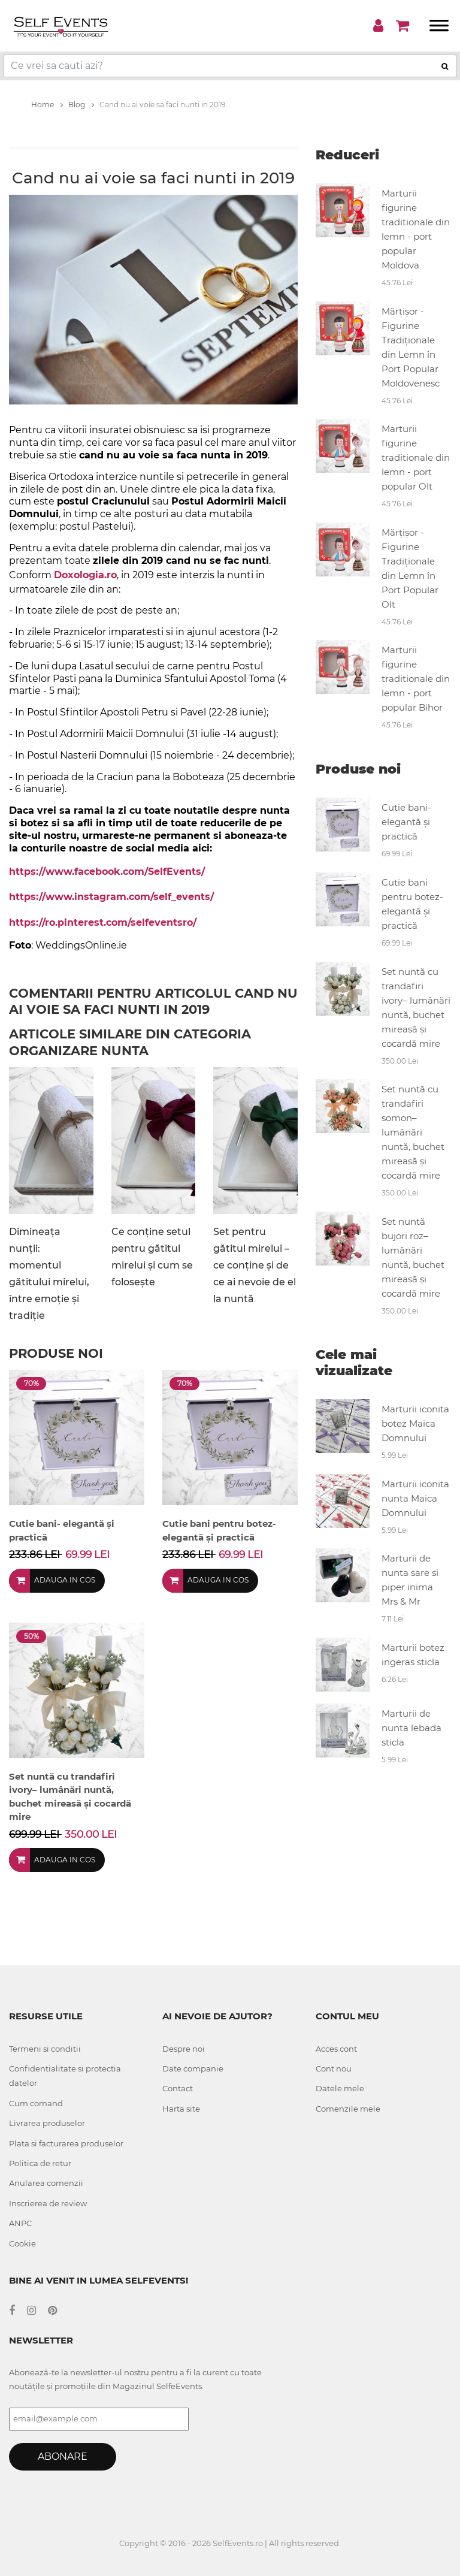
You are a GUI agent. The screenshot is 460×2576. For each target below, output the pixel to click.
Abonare (62, 2456)
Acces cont (336, 2048)
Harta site (181, 2108)
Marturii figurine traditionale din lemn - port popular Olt (416, 457)
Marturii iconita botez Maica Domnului (415, 1423)
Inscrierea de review (48, 2203)
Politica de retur (40, 2163)
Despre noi (183, 2048)
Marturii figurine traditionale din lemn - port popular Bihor (416, 678)
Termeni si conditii (45, 2048)
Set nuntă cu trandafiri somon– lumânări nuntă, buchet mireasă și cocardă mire (413, 1132)
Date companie (192, 2068)
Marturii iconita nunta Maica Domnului (415, 1498)
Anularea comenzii (46, 2183)
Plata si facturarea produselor (66, 2143)
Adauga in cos (64, 1579)
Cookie (22, 2243)
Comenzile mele (348, 2108)
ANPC (20, 2223)
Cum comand (36, 2103)
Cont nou (334, 2068)
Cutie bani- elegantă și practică (406, 822)
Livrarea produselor (47, 2123)
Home (47, 104)
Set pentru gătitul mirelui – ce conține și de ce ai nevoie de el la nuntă (254, 1265)
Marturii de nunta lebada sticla (411, 1728)
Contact (177, 2088)
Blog (81, 104)
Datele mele (340, 2088)
